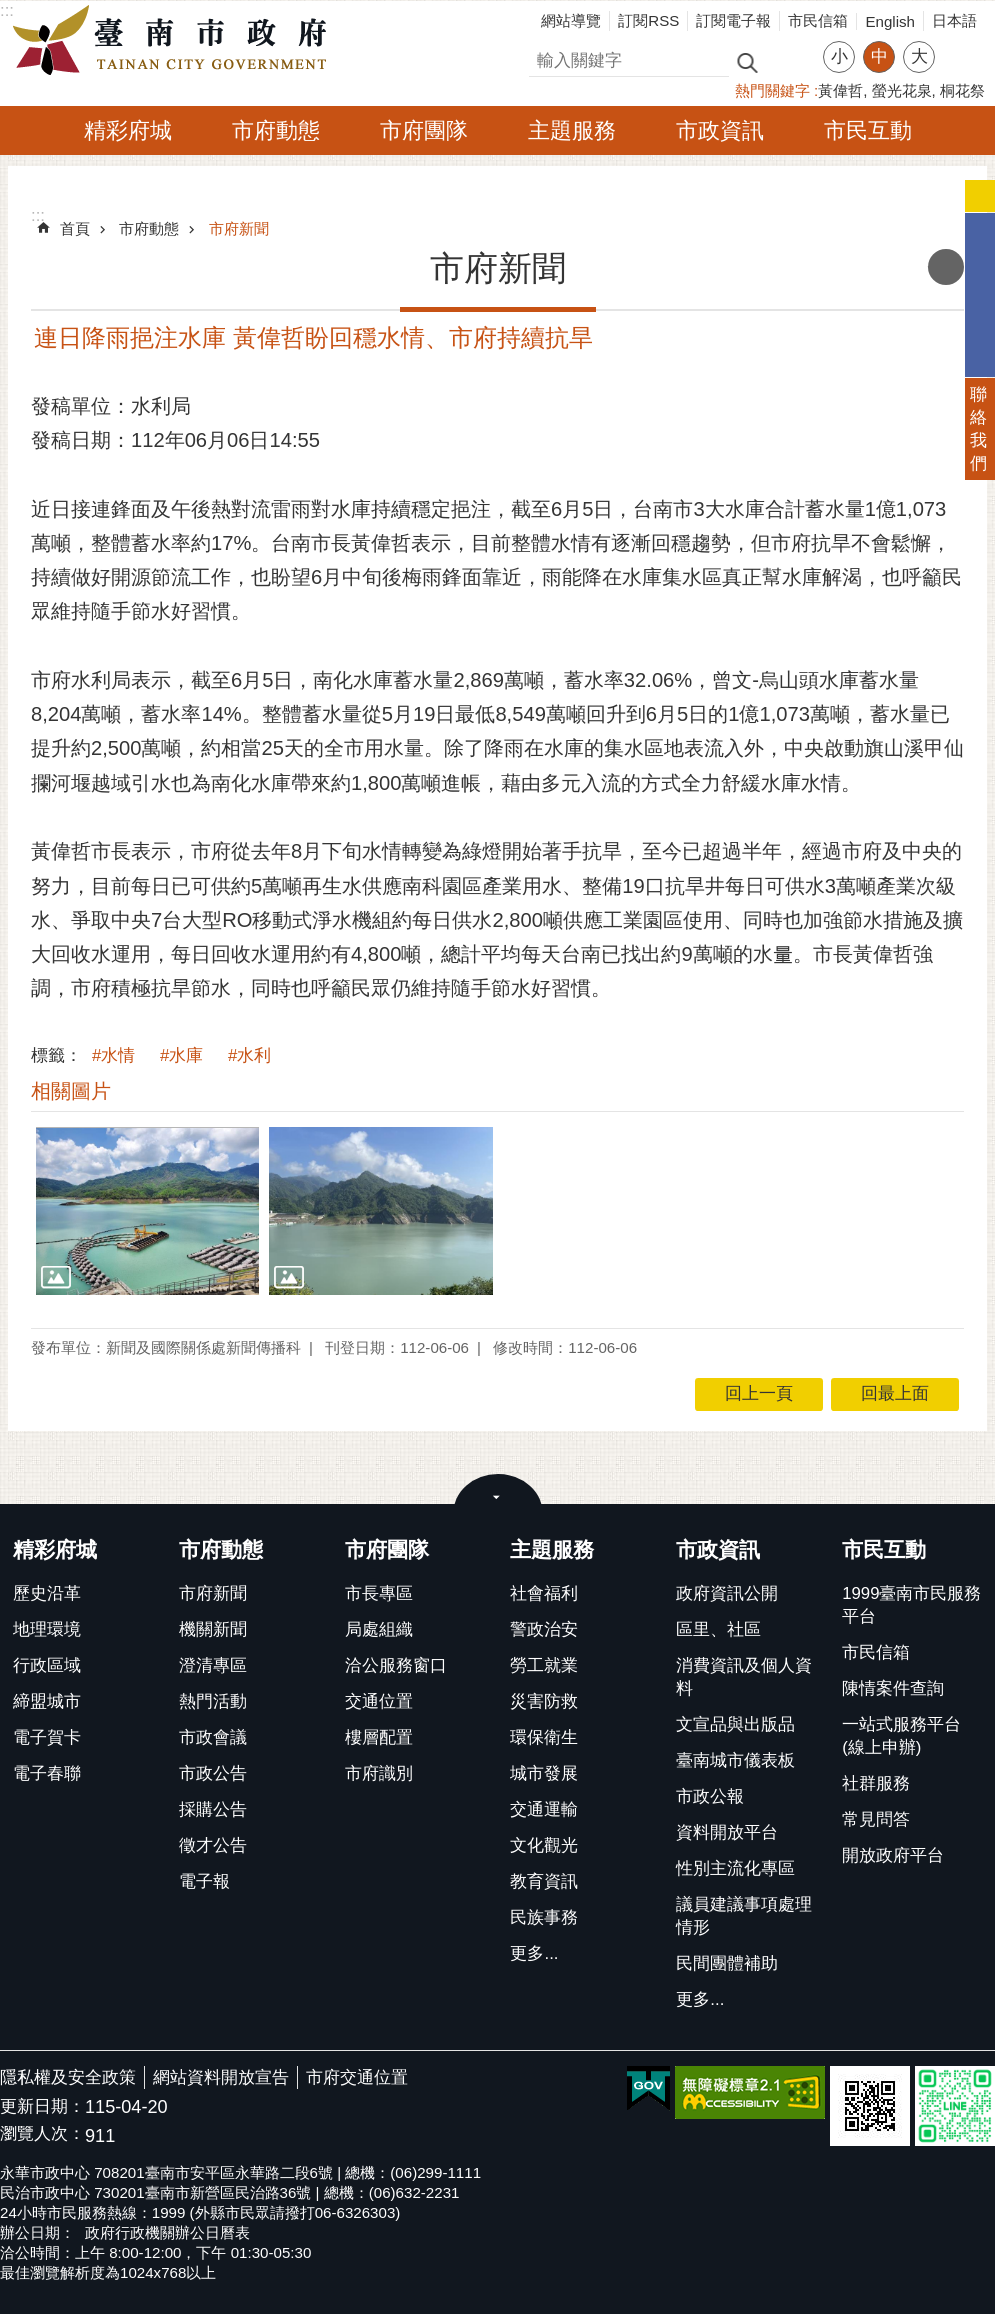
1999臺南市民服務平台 (911, 1605)
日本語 (954, 20)
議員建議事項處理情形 (744, 1916)
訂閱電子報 (733, 20)
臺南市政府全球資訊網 (175, 41)
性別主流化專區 (735, 1868)
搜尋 (546, 57)
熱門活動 (213, 1701)
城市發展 (544, 1773)
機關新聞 (213, 1629)
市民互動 (868, 130)
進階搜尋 (790, 61)
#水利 (249, 1055)
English (890, 21)
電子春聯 (47, 1773)
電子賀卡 (47, 1737)
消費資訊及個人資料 (744, 1677)
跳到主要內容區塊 (10, 10)
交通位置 (379, 1701)
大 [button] (919, 56)
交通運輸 (544, 1809)
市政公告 (213, 1773)
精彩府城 (128, 130)
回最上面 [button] (895, 1393)
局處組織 (379, 1629)
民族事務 (544, 1917)
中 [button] (879, 56)
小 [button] (839, 56)
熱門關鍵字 (772, 90)
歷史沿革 (47, 1593)
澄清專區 (213, 1665)
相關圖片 (71, 1091)
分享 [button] (960, 44)
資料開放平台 (727, 1832)
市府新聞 (239, 228)
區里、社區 (718, 1629)
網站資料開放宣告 (221, 2077)
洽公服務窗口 (396, 1665)
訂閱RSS (648, 20)
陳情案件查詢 (893, 1688)
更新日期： (42, 2106)
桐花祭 (962, 90)
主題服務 (572, 130)
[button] (147, 1210)
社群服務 (876, 1783)
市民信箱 (818, 20)
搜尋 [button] (747, 61)
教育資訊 (544, 1881)
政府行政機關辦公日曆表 (167, 2232)
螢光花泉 (902, 90)
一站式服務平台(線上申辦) (901, 1736)
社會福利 (544, 1593)
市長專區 (379, 1593)
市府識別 (379, 1773)
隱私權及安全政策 (68, 2077)
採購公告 (213, 1809)
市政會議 (213, 1737)
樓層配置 (379, 1737)
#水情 (113, 1055)
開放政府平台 (893, 1855)
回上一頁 (759, 1393)
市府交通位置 (357, 2077)
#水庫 (181, 1055)
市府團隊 (424, 130)
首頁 (75, 228)
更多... (534, 1953)
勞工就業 (544, 1665)
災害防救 (544, 1701)
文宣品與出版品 (735, 1724)
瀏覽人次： (42, 2134)
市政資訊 (720, 130)
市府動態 (276, 130)
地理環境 (47, 1629)
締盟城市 (47, 1701)
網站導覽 (571, 20)
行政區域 (47, 1665)
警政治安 (544, 1629)
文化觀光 (544, 1845)
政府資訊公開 (727, 1593)
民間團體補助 (727, 1963)
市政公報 (710, 1796)
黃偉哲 (840, 90)
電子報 (204, 1881)
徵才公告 (213, 1845)
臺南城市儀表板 (735, 1760)
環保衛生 (544, 1737)
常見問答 (876, 1819)
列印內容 (946, 267)
